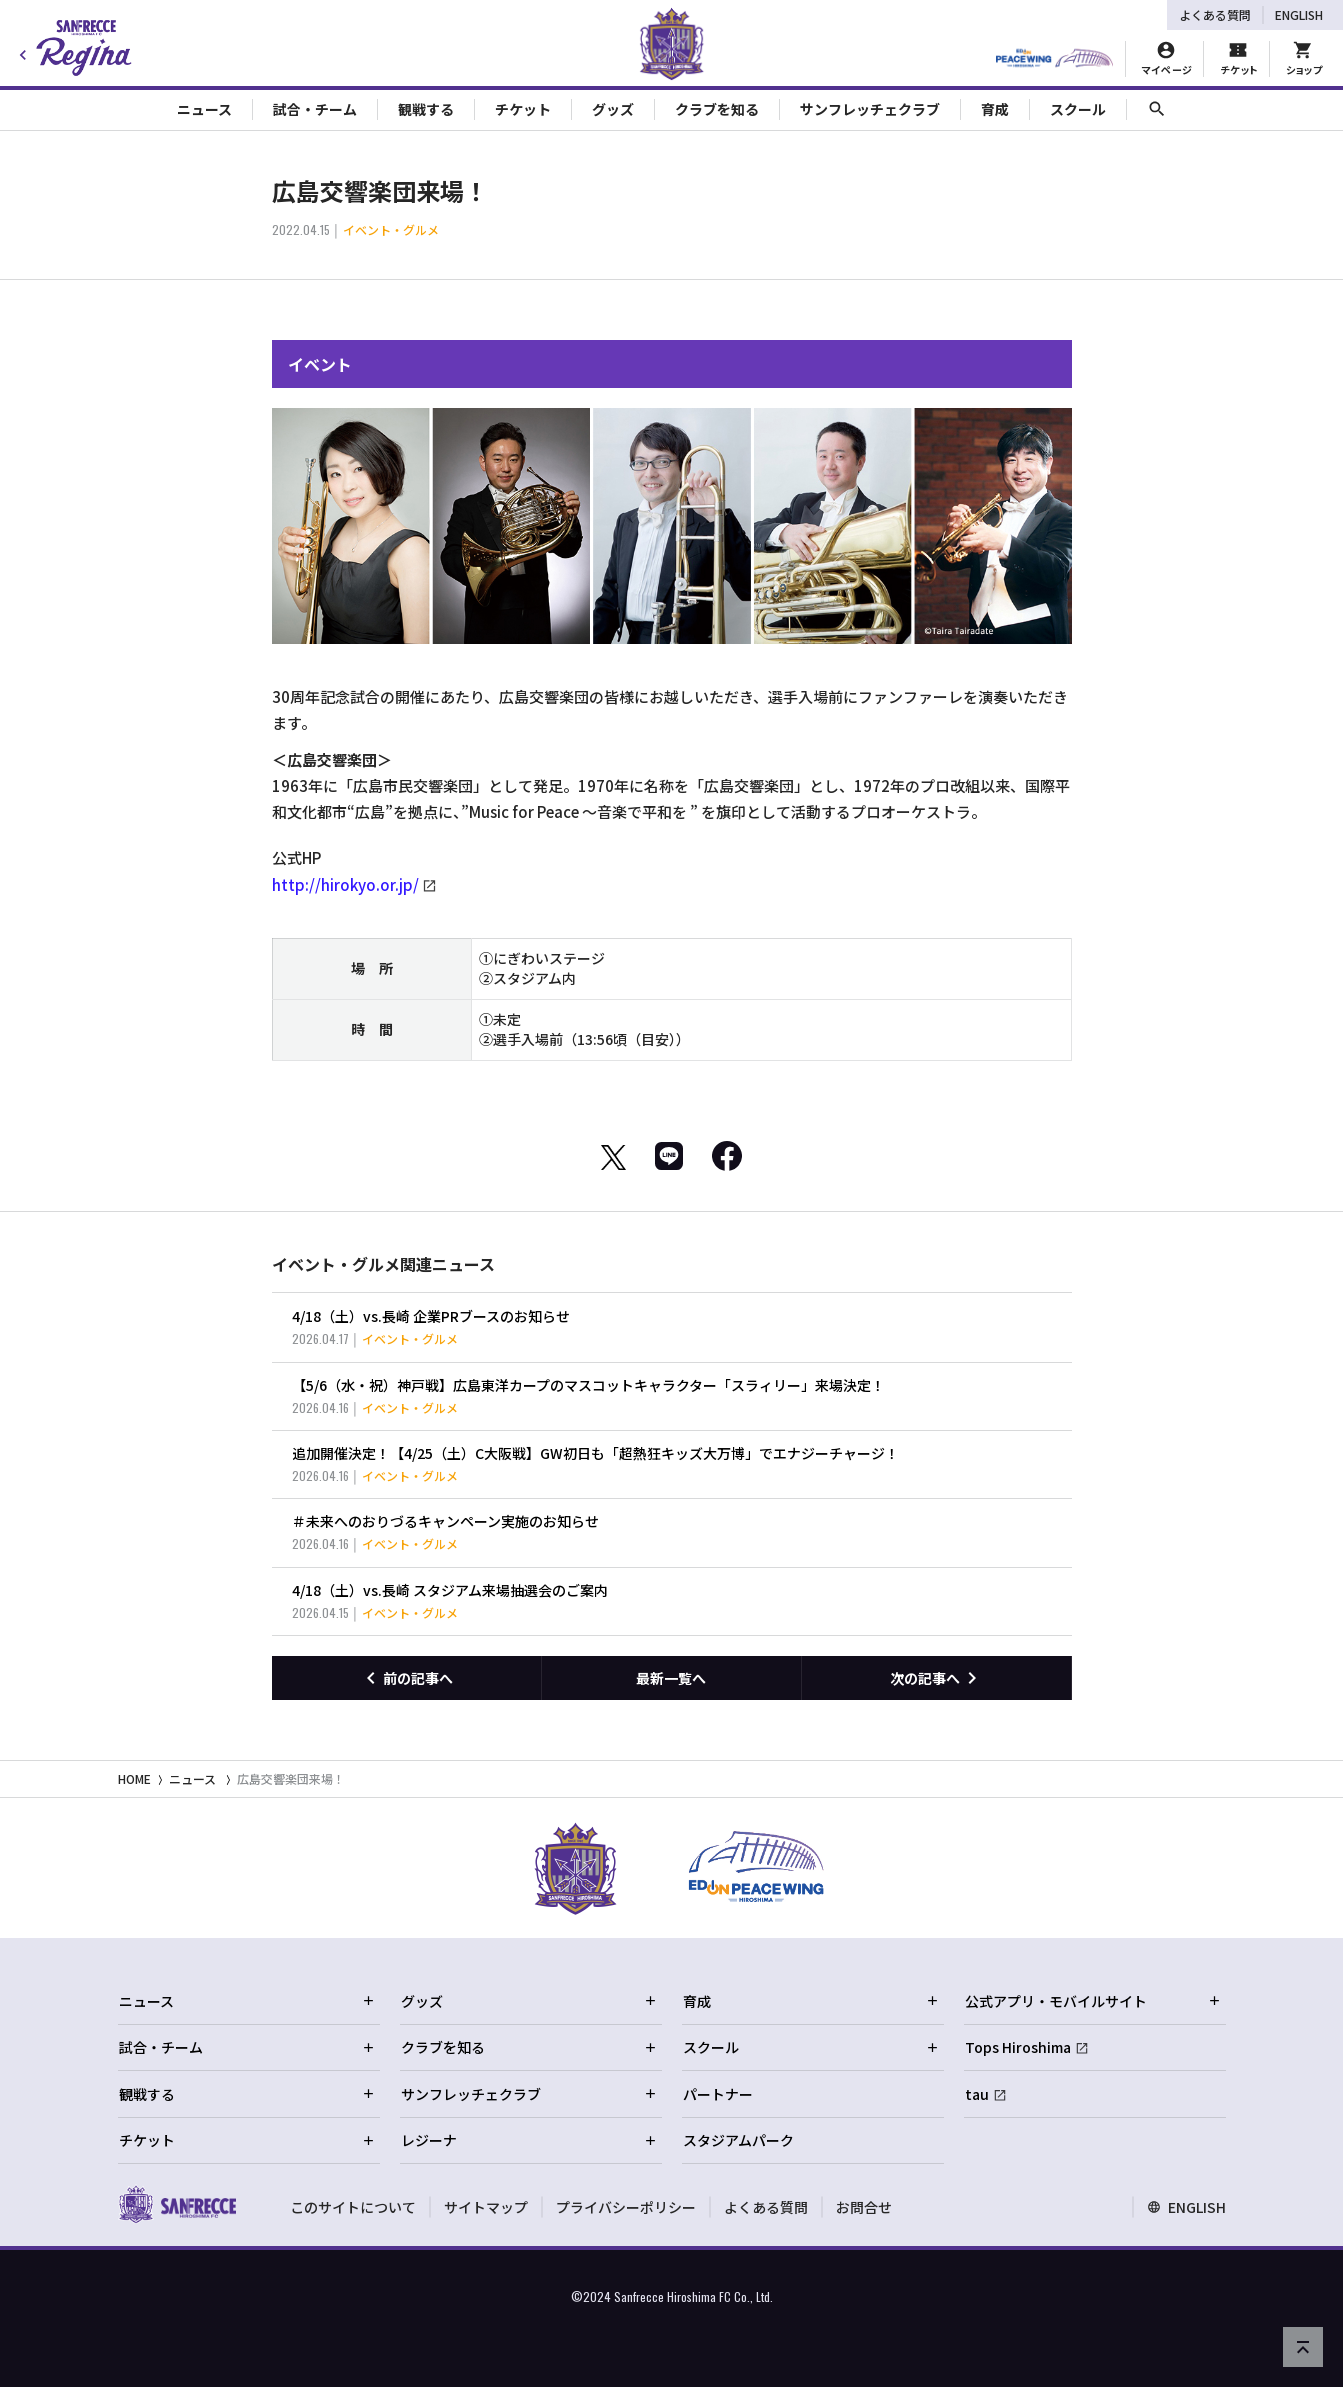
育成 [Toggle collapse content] (995, 109)
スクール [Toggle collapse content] (1078, 109)
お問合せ (864, 2207)
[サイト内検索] (1157, 109)
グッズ (529, 2001)
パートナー (718, 2094)
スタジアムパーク (738, 2140)
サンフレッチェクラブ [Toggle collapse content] (870, 109)
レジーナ (529, 2140)
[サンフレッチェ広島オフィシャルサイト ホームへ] (177, 2204)
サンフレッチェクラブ (529, 2094)
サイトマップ (486, 2207)
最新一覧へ (671, 1678)
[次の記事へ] (936, 1678)
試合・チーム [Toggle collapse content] (315, 109)
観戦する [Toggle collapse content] (426, 109)
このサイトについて (353, 2207)
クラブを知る (529, 2047)
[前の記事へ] (406, 1678)
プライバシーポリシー (626, 2207)
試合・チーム (247, 2047)
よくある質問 (1215, 14)
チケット (247, 2140)
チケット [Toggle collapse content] (523, 109)
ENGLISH (1299, 14)
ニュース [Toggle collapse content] (204, 109)
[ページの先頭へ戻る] (1303, 2347)
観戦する (247, 2094)
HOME (134, 1778)
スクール (811, 2047)
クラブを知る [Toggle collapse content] (717, 109)
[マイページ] (1166, 59)
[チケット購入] (1238, 59)
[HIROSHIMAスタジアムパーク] (1054, 59)
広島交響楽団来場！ (291, 1778)
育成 (811, 2001)
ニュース (192, 1778)
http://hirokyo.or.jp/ (345, 884)
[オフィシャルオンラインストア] (1303, 59)
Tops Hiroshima (1018, 2047)
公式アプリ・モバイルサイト (1093, 2001)
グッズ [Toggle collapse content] (613, 109)
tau (977, 2094)
